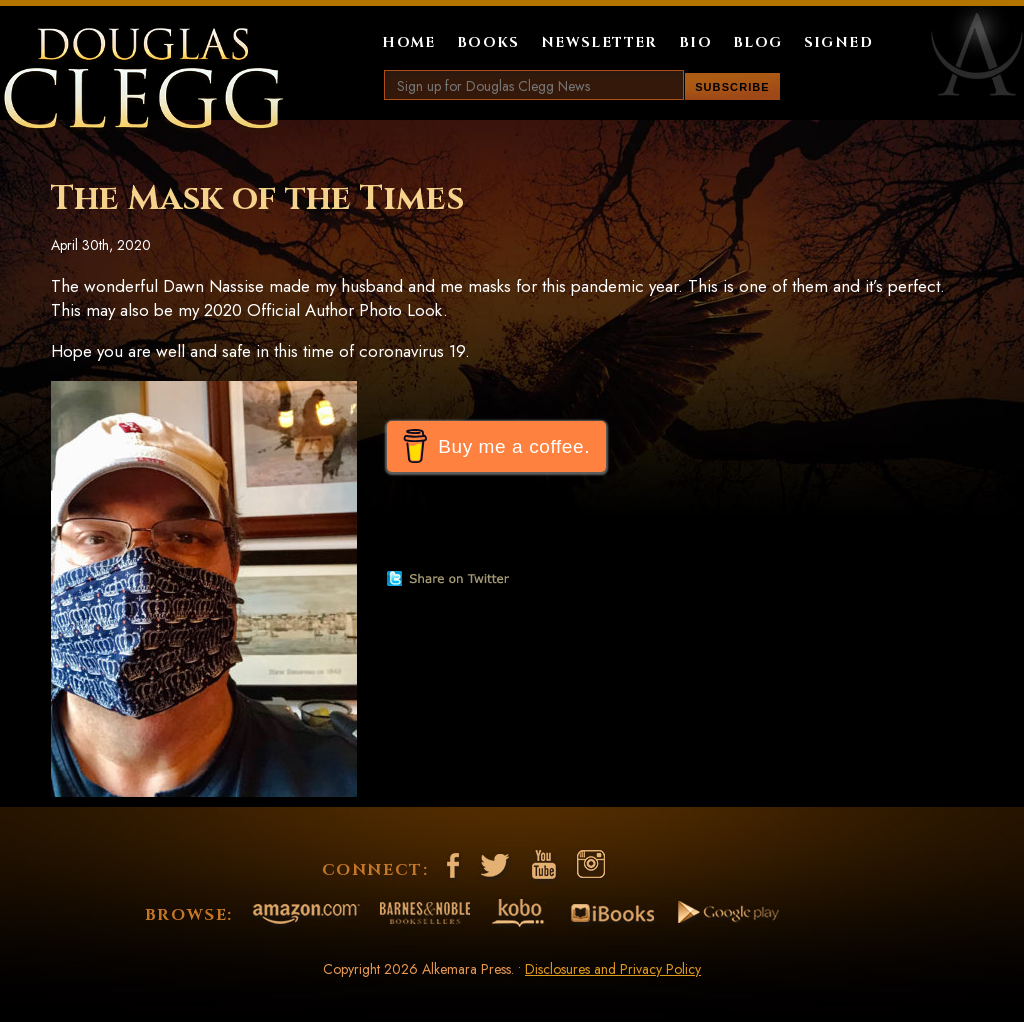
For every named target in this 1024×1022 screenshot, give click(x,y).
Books (488, 42)
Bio (695, 42)
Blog (758, 42)
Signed (838, 42)
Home (409, 42)
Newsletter (599, 42)
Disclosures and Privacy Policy (613, 969)
